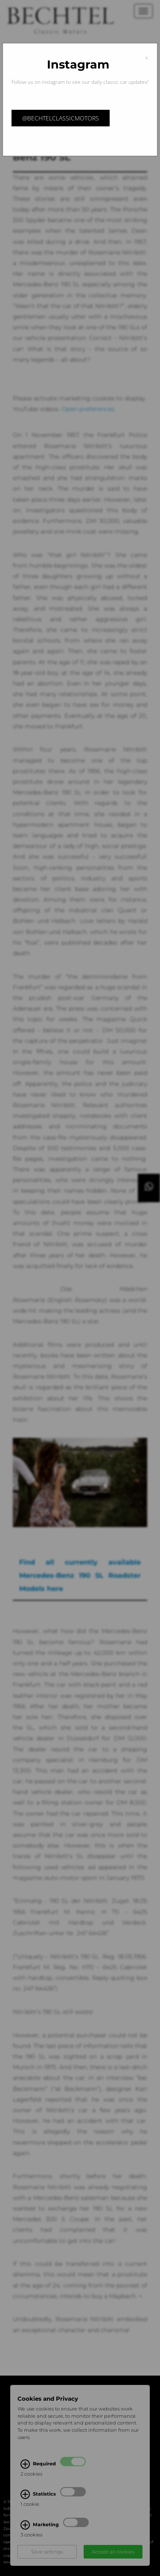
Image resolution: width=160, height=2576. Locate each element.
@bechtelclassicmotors (60, 118)
